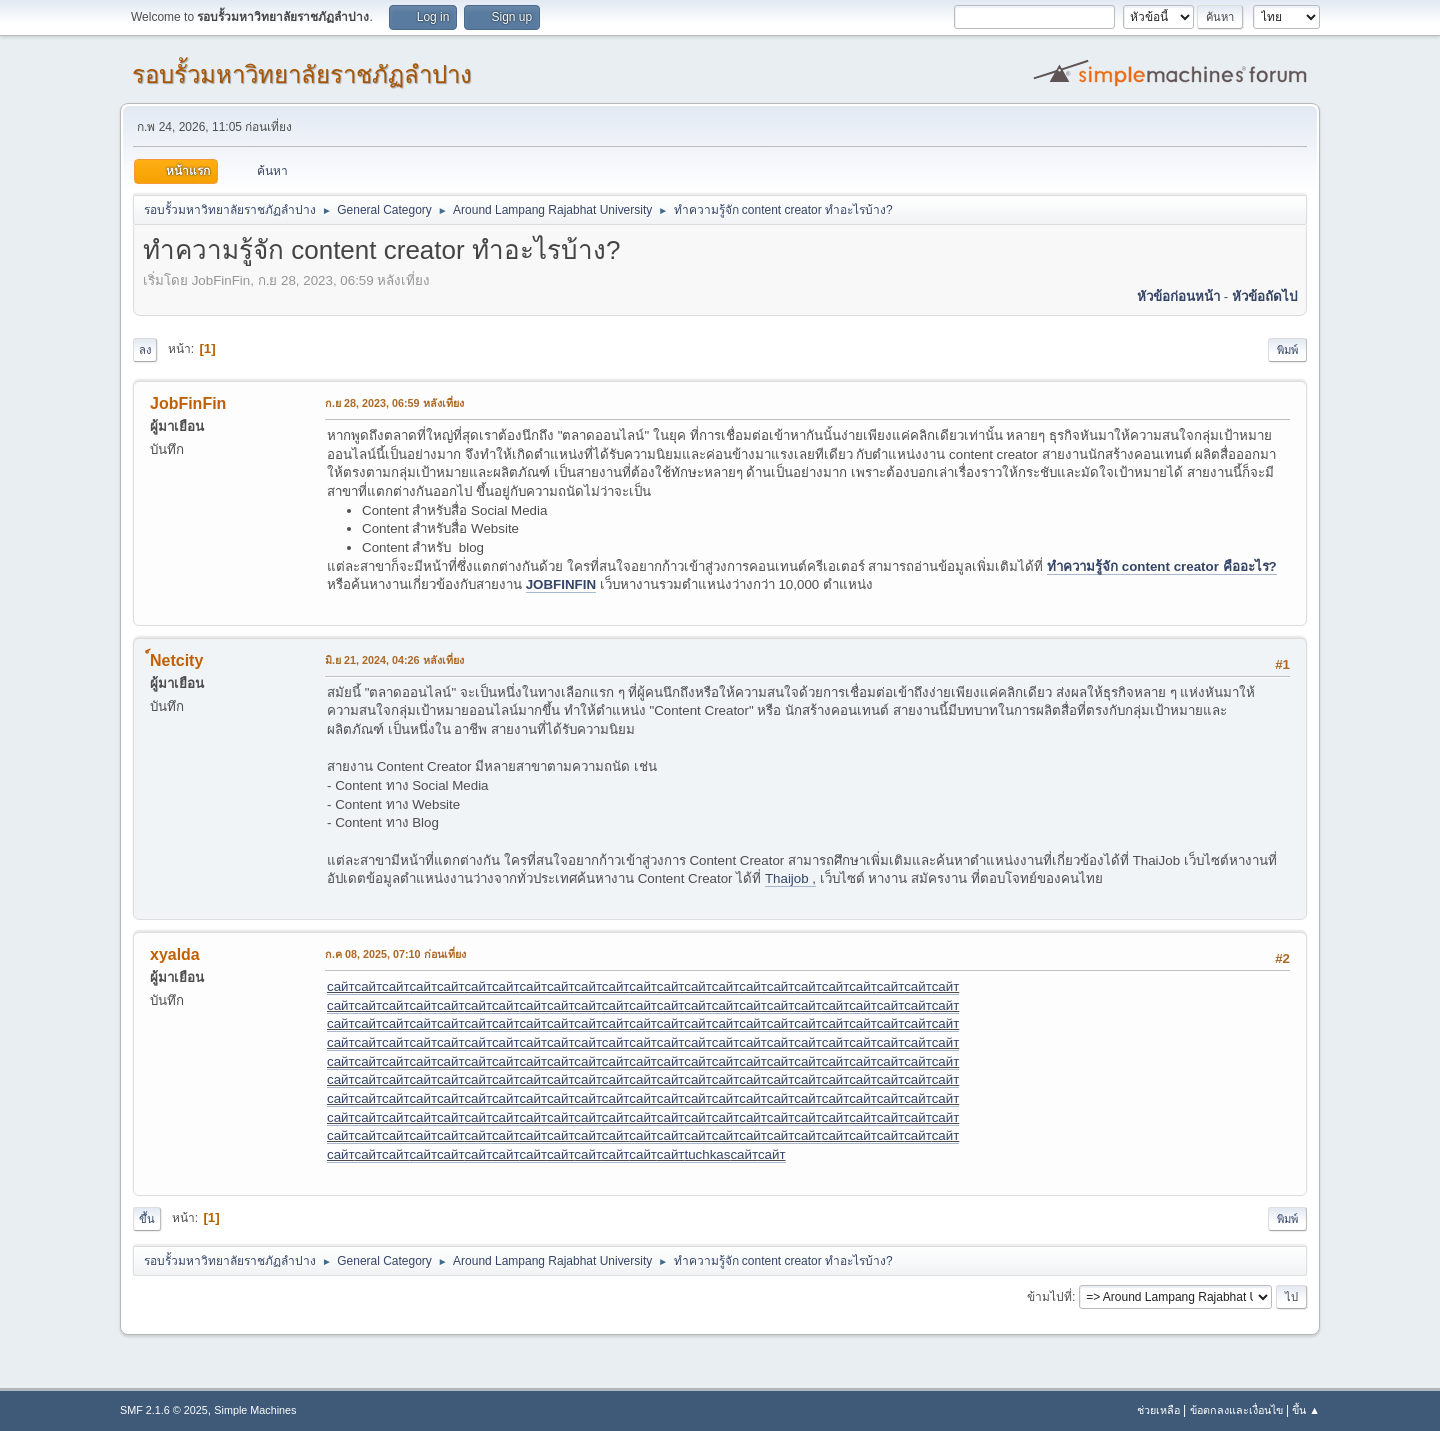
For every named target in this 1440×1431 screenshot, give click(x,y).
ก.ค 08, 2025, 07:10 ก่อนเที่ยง (395, 954)
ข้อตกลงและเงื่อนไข (1236, 1410)
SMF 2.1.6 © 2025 (164, 1410)
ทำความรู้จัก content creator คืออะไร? (1162, 566)
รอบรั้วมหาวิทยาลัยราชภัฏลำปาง (302, 74)
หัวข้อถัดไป (1264, 296)
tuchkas (707, 1154)
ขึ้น (147, 1219)
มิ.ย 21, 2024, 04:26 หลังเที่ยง (394, 660)
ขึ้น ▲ (1306, 1410)
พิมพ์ (1287, 350)
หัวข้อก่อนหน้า (1178, 296)
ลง (145, 350)
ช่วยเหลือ (1158, 1410)
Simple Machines (255, 1410)
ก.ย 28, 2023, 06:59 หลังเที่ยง (394, 403)
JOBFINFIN (561, 584)
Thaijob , (790, 878)
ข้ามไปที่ (1049, 1297)
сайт (340, 986)
